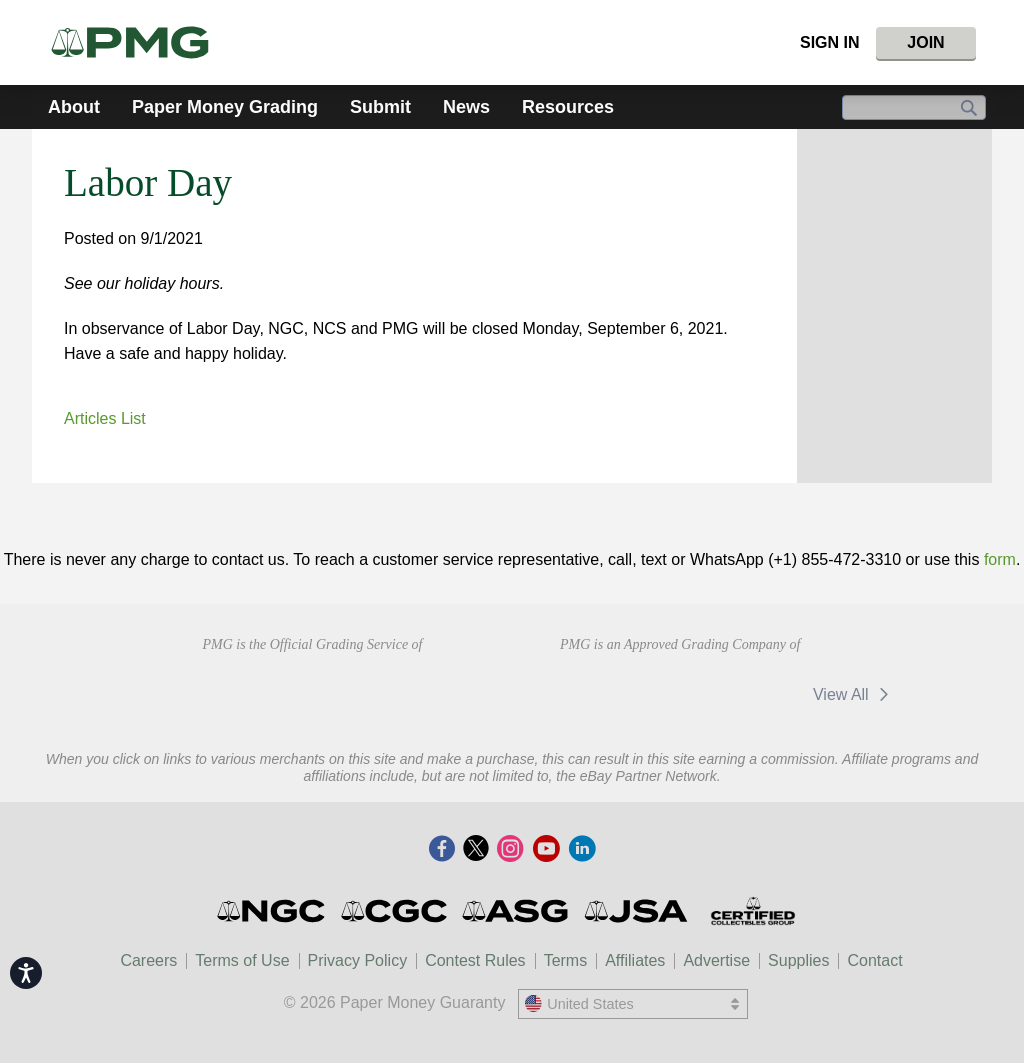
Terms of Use (242, 960)
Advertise (716, 960)
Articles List (105, 418)
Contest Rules (475, 960)
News (466, 107)
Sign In (830, 42)
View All (854, 694)
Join (925, 42)
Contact (874, 960)
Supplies (798, 960)
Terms (566, 960)
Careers (148, 960)
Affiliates (635, 960)
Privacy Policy (358, 960)
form (1000, 559)
